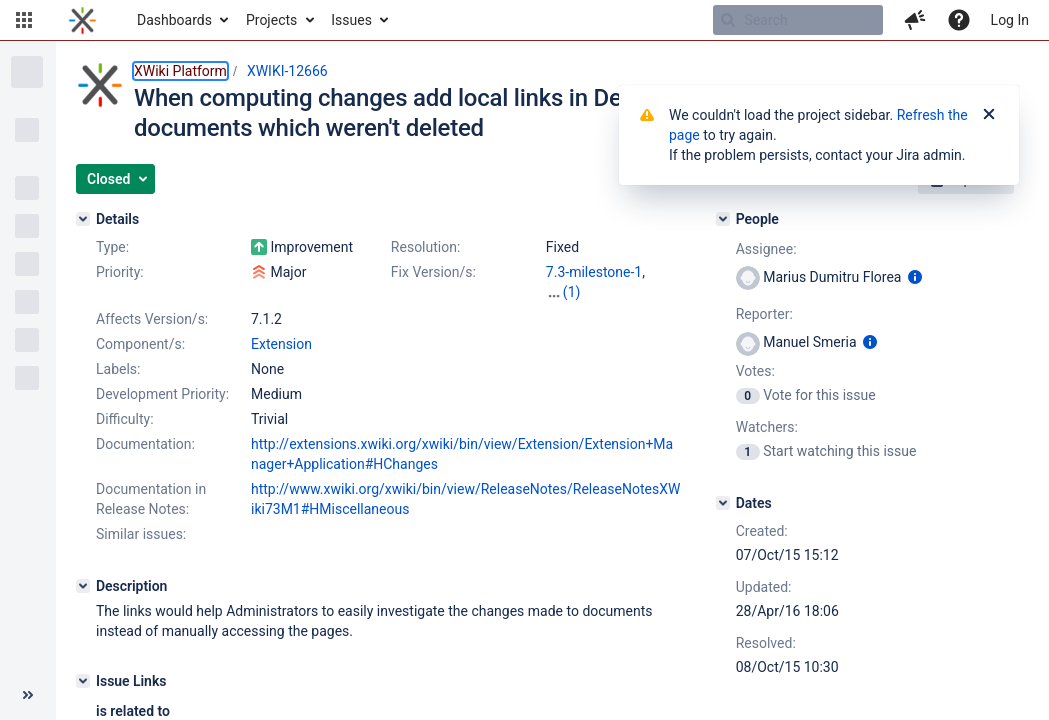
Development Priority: (162, 394)
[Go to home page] (82, 20)
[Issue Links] (83, 681)
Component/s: (140, 344)
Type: (112, 247)
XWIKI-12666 (287, 71)
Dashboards (174, 20)
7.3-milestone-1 (594, 272)
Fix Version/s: (433, 272)
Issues (351, 20)
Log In (1010, 20)
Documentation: (145, 444)
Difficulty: (125, 419)
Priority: (120, 272)
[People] (723, 219)
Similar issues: (141, 534)
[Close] (989, 115)
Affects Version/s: (152, 319)
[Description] (83, 586)
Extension (281, 344)
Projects (271, 20)
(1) (572, 292)
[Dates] (723, 503)
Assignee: (766, 249)
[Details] (83, 219)
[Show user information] (915, 277)
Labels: (118, 369)
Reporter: (764, 314)
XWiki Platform (180, 71)
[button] (24, 20)
